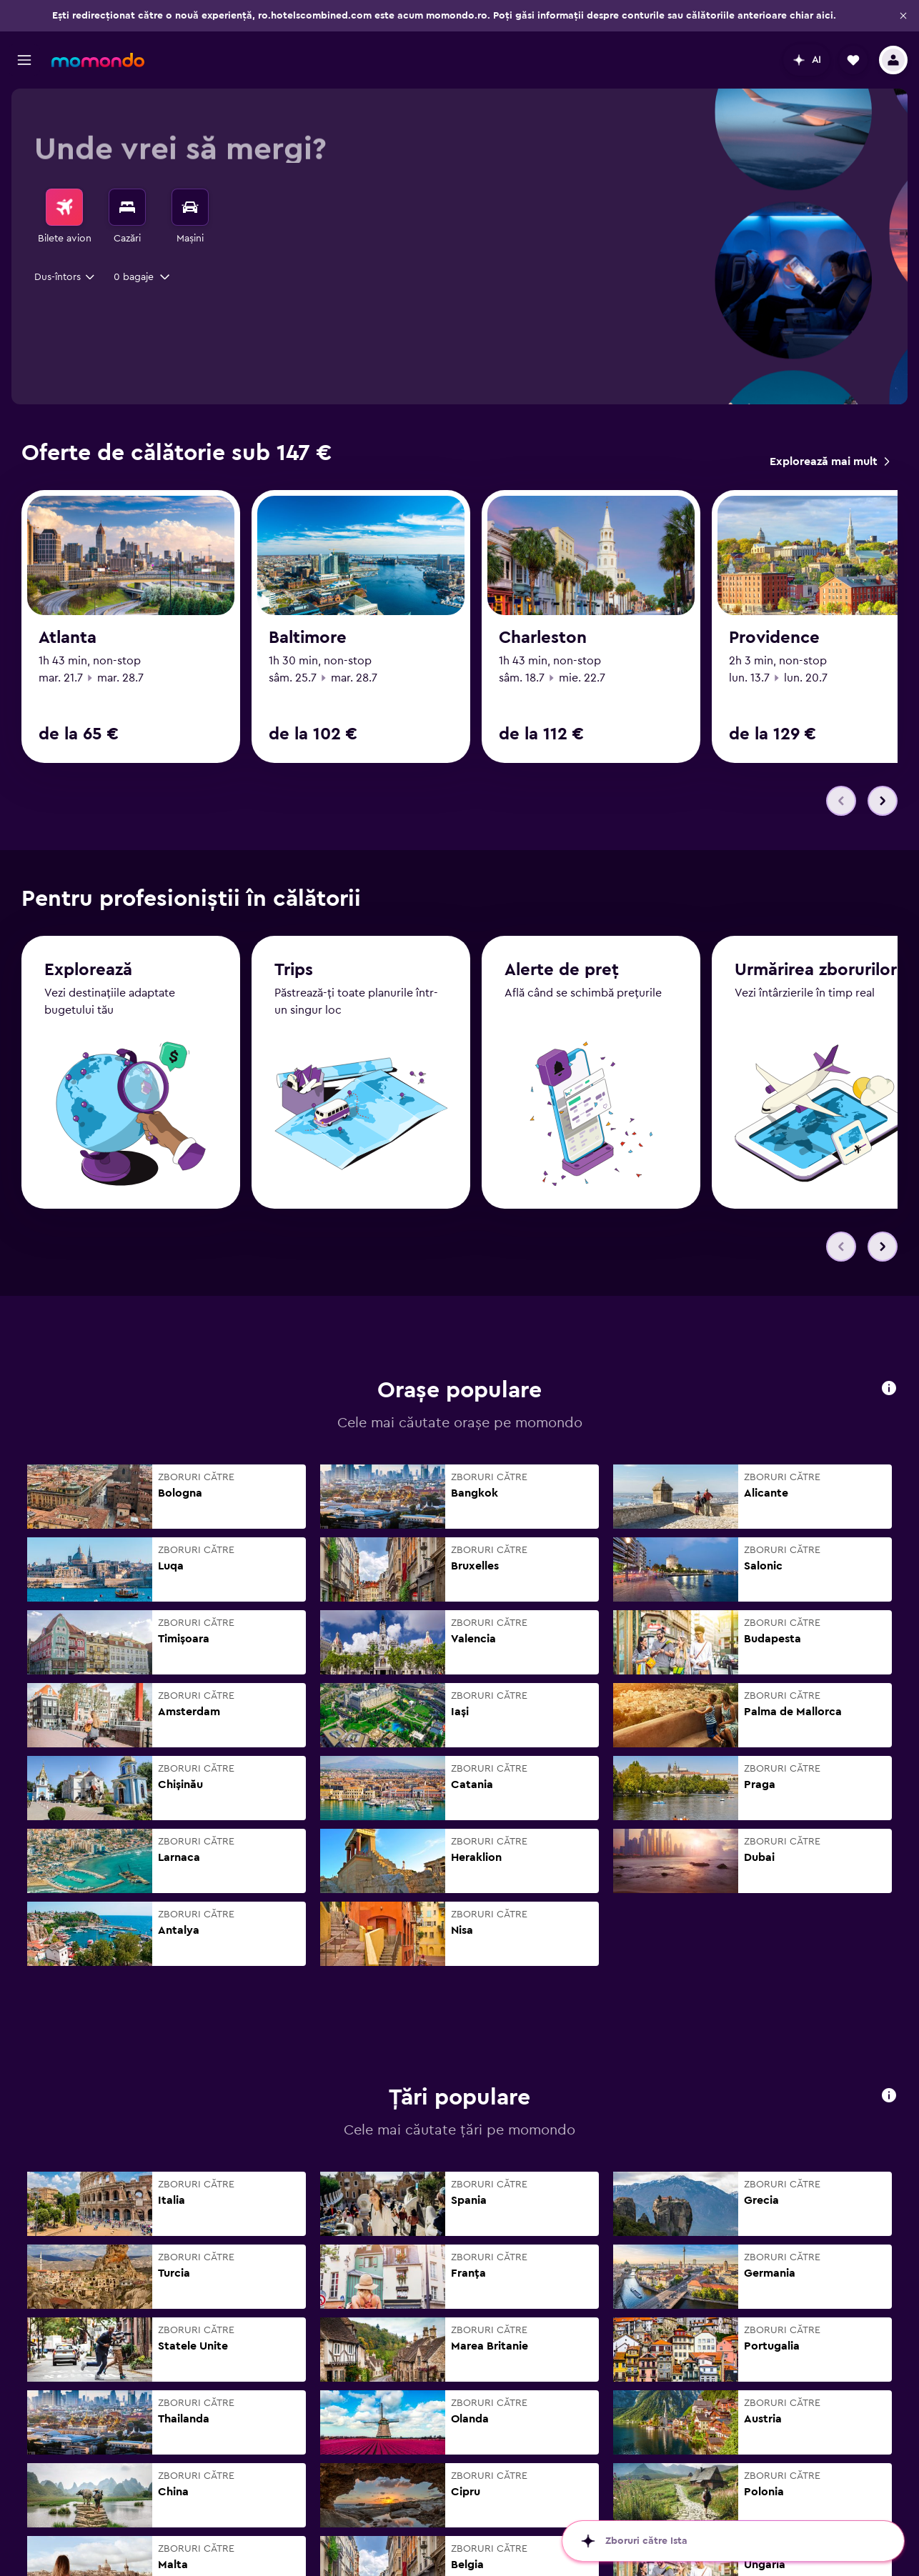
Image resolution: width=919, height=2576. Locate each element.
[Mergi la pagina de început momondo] (97, 60)
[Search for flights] (64, 207)
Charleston (543, 638)
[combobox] (65, 277)
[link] (829, 461)
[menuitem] (64, 217)
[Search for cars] (190, 207)
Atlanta (67, 638)
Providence (774, 638)
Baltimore (308, 638)
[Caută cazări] (127, 207)
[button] (903, 15)
